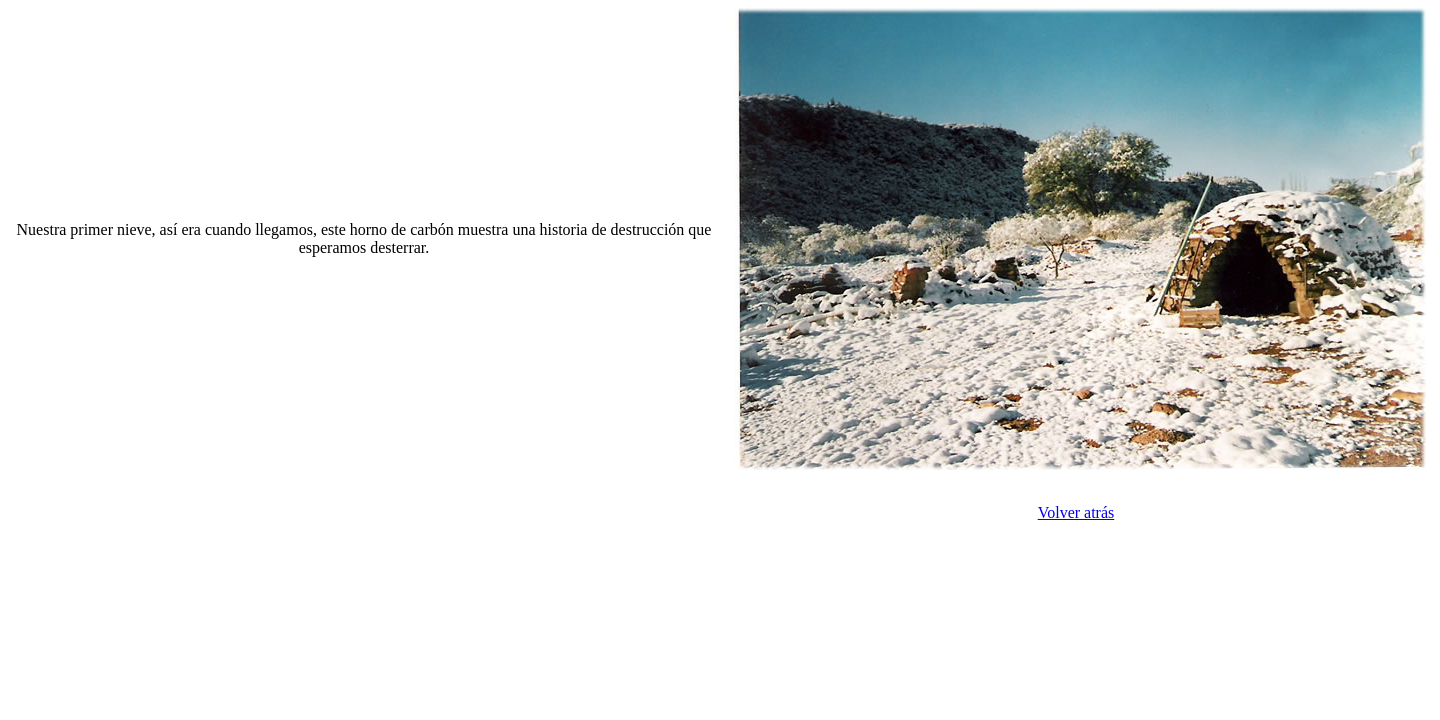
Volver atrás (1076, 512)
